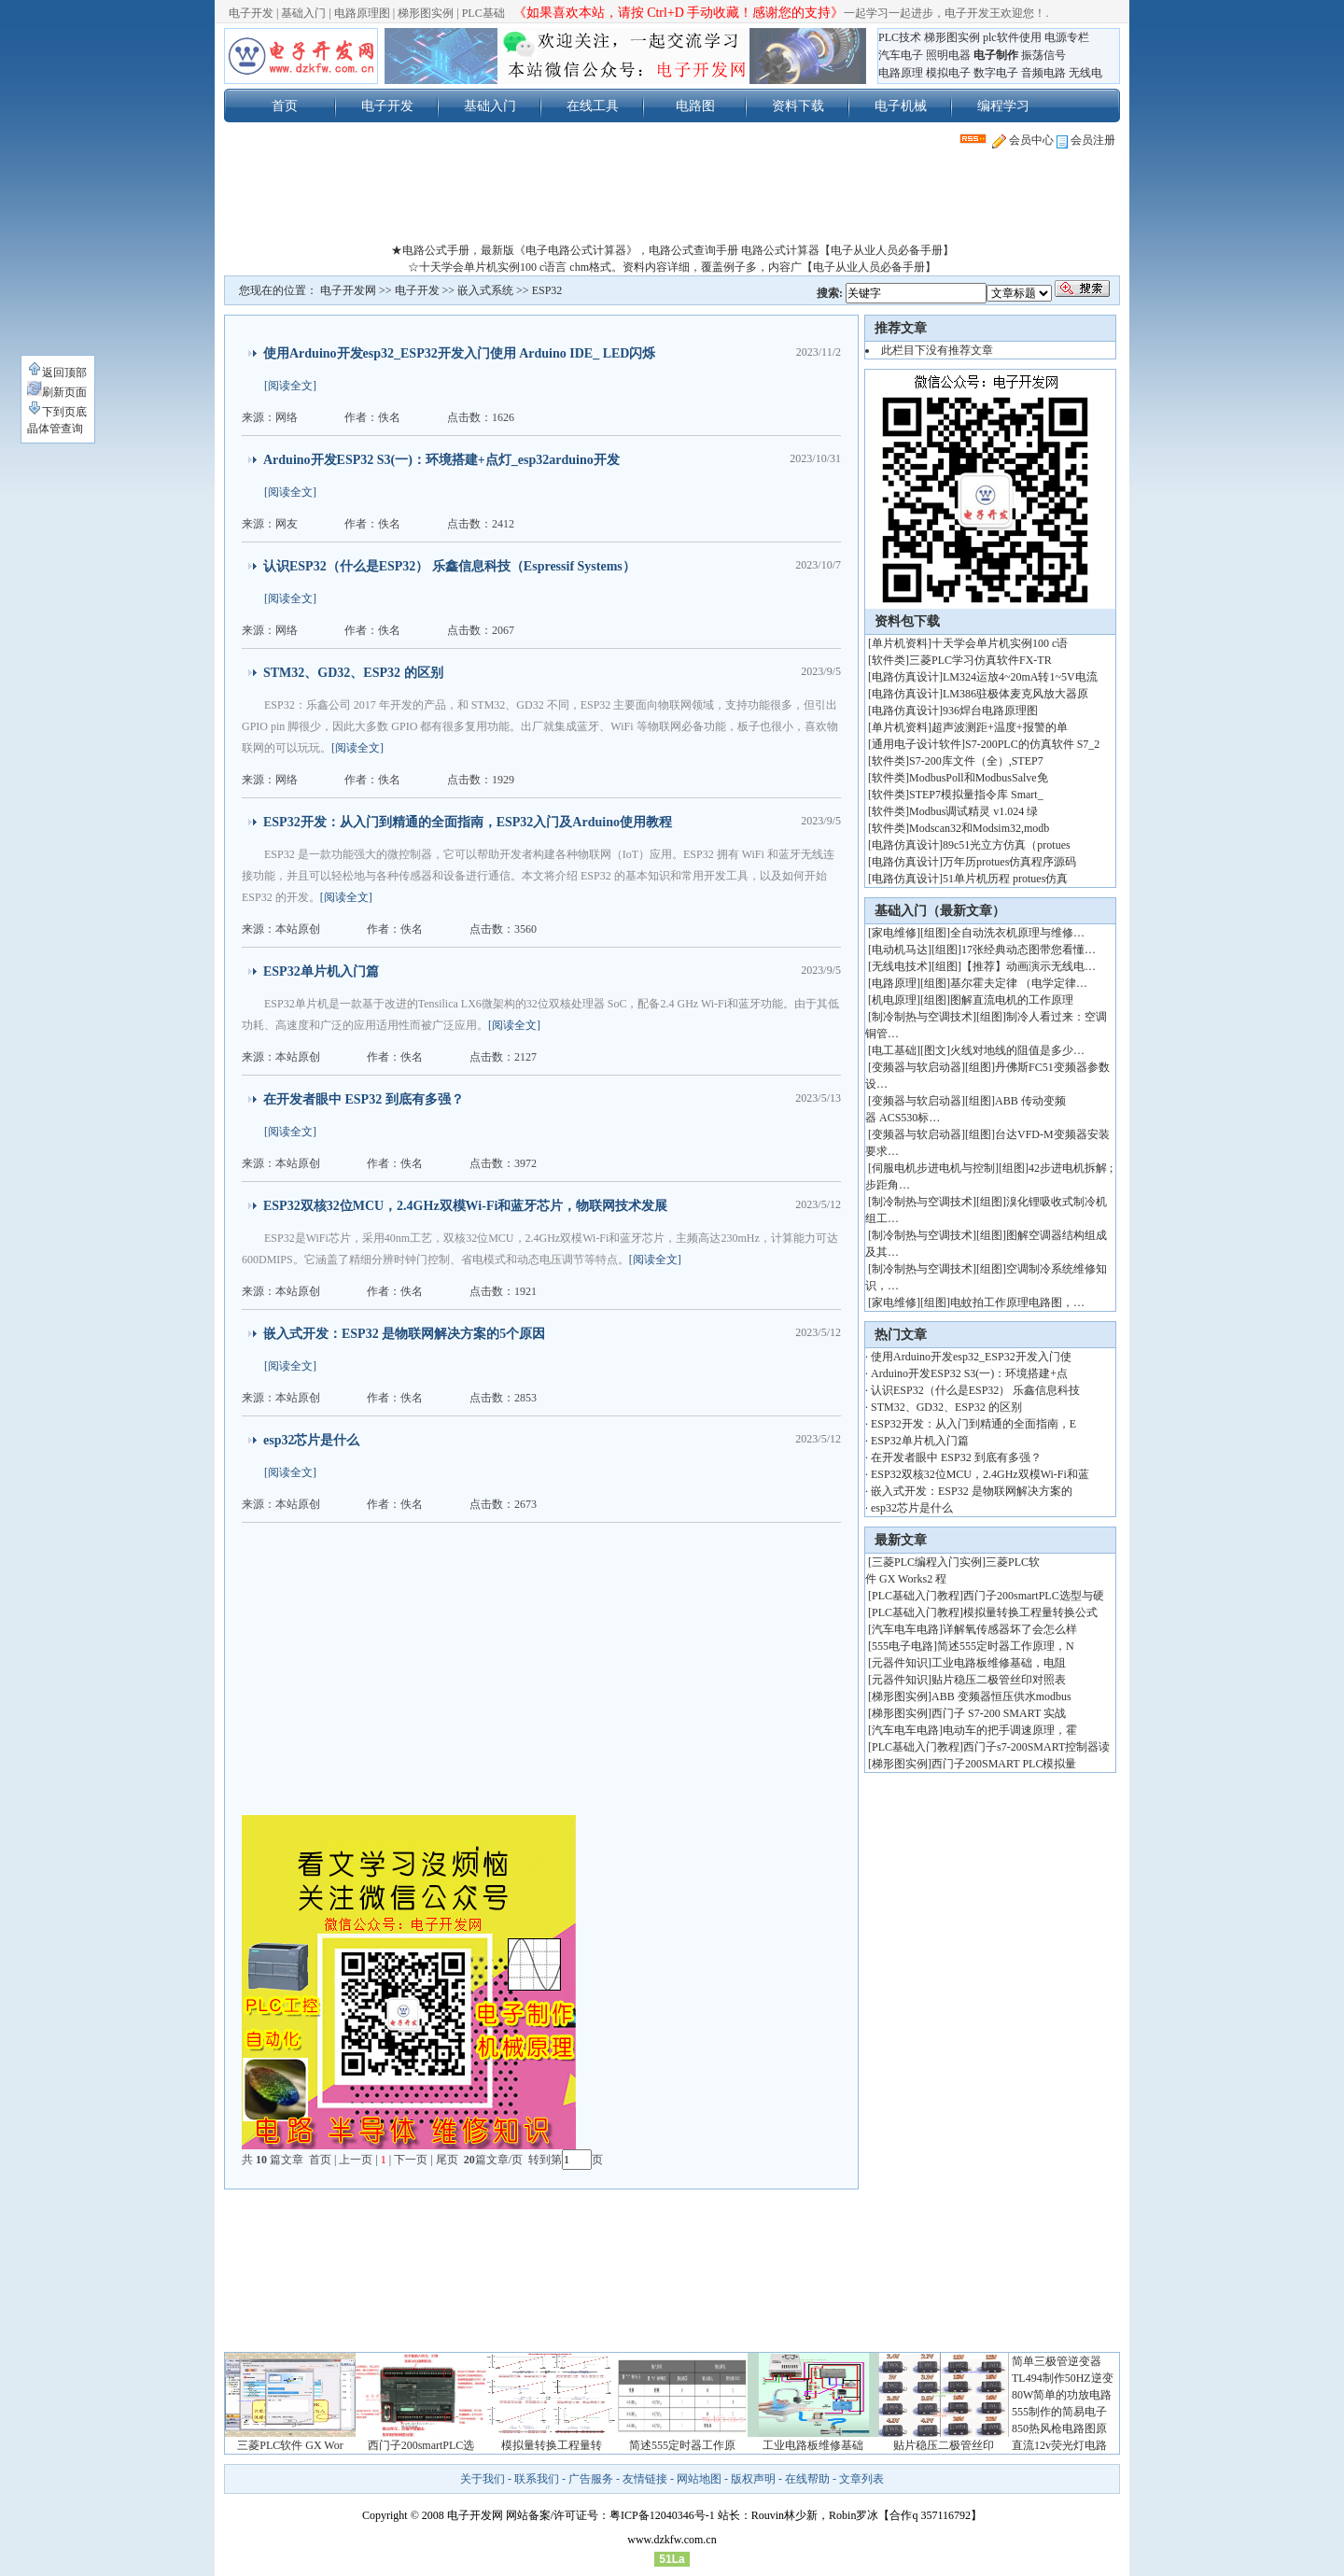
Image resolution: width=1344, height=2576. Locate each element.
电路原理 (900, 72)
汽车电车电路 (905, 1629)
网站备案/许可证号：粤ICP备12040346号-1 (610, 2515)
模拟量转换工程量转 (551, 2445)
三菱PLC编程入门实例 (927, 1562)
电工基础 (894, 1050)
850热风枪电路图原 (1059, 2428)
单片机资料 (900, 643)
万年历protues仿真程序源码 (1009, 861)
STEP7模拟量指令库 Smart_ (976, 794)
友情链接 (645, 2478)
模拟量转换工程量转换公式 (1030, 1612)
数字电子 (995, 72)
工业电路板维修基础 (813, 2445)
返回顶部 (57, 372)
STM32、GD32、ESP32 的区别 (353, 673)
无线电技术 (900, 966)
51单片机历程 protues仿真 (1005, 878)
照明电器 (948, 55)
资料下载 (798, 105)
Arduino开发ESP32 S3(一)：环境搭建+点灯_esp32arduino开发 (441, 460)
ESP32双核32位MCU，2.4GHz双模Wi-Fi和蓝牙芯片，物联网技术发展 (465, 1206)
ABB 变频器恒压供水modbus (1001, 1696)
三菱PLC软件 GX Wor (290, 2445)
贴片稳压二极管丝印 (943, 2445)
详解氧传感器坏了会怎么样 (1010, 1629)
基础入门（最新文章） (940, 911)
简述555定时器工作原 (682, 2445)
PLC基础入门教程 (915, 1595)
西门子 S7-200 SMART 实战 (998, 1713)
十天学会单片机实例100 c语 (999, 643)
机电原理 (894, 999)
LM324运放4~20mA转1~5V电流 (1020, 676)
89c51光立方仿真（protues (1007, 845)
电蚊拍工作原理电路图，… (1017, 1302)
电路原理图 (362, 13)
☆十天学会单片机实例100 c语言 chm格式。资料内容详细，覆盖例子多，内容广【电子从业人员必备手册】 (672, 267)
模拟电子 (948, 72)
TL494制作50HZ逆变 (1062, 2378)
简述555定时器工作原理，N (1005, 1646)
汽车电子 (900, 55)
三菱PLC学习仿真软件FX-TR (980, 660)
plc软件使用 (1012, 37)
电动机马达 (900, 949)
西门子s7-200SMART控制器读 (1036, 1746)
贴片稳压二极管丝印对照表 (998, 1679)
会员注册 (1086, 140)
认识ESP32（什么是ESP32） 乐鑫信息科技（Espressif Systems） (449, 566)
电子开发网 (348, 290)
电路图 (695, 105)
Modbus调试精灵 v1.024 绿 (973, 811)
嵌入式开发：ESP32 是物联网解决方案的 (971, 1491)
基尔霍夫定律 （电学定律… (1018, 983)
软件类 (888, 660)
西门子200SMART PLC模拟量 (1003, 1763)
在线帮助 (807, 2478)
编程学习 (1003, 105)
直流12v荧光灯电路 (1059, 2445)
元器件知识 (900, 1662)
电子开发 (251, 13)
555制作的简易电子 (1059, 2411)
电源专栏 (1066, 37)
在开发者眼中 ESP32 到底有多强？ (363, 1099)
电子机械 (901, 105)
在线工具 (593, 105)
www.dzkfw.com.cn (671, 2539)
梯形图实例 (426, 13)
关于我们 (482, 2478)
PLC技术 (899, 37)
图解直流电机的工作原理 (1011, 999)
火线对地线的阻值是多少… (1017, 1050)
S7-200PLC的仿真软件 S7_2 (1032, 744)
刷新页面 (57, 392)
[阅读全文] (290, 385)
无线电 (1085, 72)
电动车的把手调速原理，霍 (1010, 1730)
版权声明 (753, 2478)
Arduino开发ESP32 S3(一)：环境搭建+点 (969, 1373)
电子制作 (995, 55)
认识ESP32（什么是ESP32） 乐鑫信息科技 (975, 1390)
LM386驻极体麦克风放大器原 (1015, 693)
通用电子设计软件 (916, 744)
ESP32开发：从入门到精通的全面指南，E (973, 1423)
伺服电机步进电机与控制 (933, 1168)
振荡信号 (1043, 55)
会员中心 (1023, 140)
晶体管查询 (55, 428)
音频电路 (1043, 72)
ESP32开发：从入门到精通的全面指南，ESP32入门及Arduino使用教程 (467, 822)
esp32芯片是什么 (311, 1440)
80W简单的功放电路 (1062, 2394)
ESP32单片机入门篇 (321, 971)
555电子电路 (902, 1646)
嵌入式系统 (485, 290)
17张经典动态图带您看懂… (1028, 949)
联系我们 (536, 2478)
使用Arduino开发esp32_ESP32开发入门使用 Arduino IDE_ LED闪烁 (459, 353)
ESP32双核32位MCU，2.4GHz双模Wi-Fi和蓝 (980, 1474)
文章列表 (861, 2478)
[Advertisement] (672, 200)
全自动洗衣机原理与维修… (1017, 932)
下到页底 (57, 411)
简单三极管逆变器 (1056, 2361)
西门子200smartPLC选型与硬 (1033, 1595)
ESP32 (547, 290)
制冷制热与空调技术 (922, 1016)
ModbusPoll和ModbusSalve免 (978, 777)
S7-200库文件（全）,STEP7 (976, 760)
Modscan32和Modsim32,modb (979, 828)
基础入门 (303, 13)
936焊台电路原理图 (990, 710)
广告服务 (590, 2478)
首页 (285, 105)
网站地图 (699, 2478)
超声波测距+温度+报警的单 (999, 727)
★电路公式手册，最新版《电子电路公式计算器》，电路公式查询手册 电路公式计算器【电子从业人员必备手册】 (672, 250)
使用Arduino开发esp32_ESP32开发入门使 (971, 1356)
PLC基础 (483, 13)
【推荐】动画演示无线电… (1028, 966)
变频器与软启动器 (916, 1067)
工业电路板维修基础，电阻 (998, 1662)
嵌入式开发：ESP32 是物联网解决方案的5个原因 (404, 1334)
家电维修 (894, 932)
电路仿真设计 (905, 676)
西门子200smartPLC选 (421, 2445)
